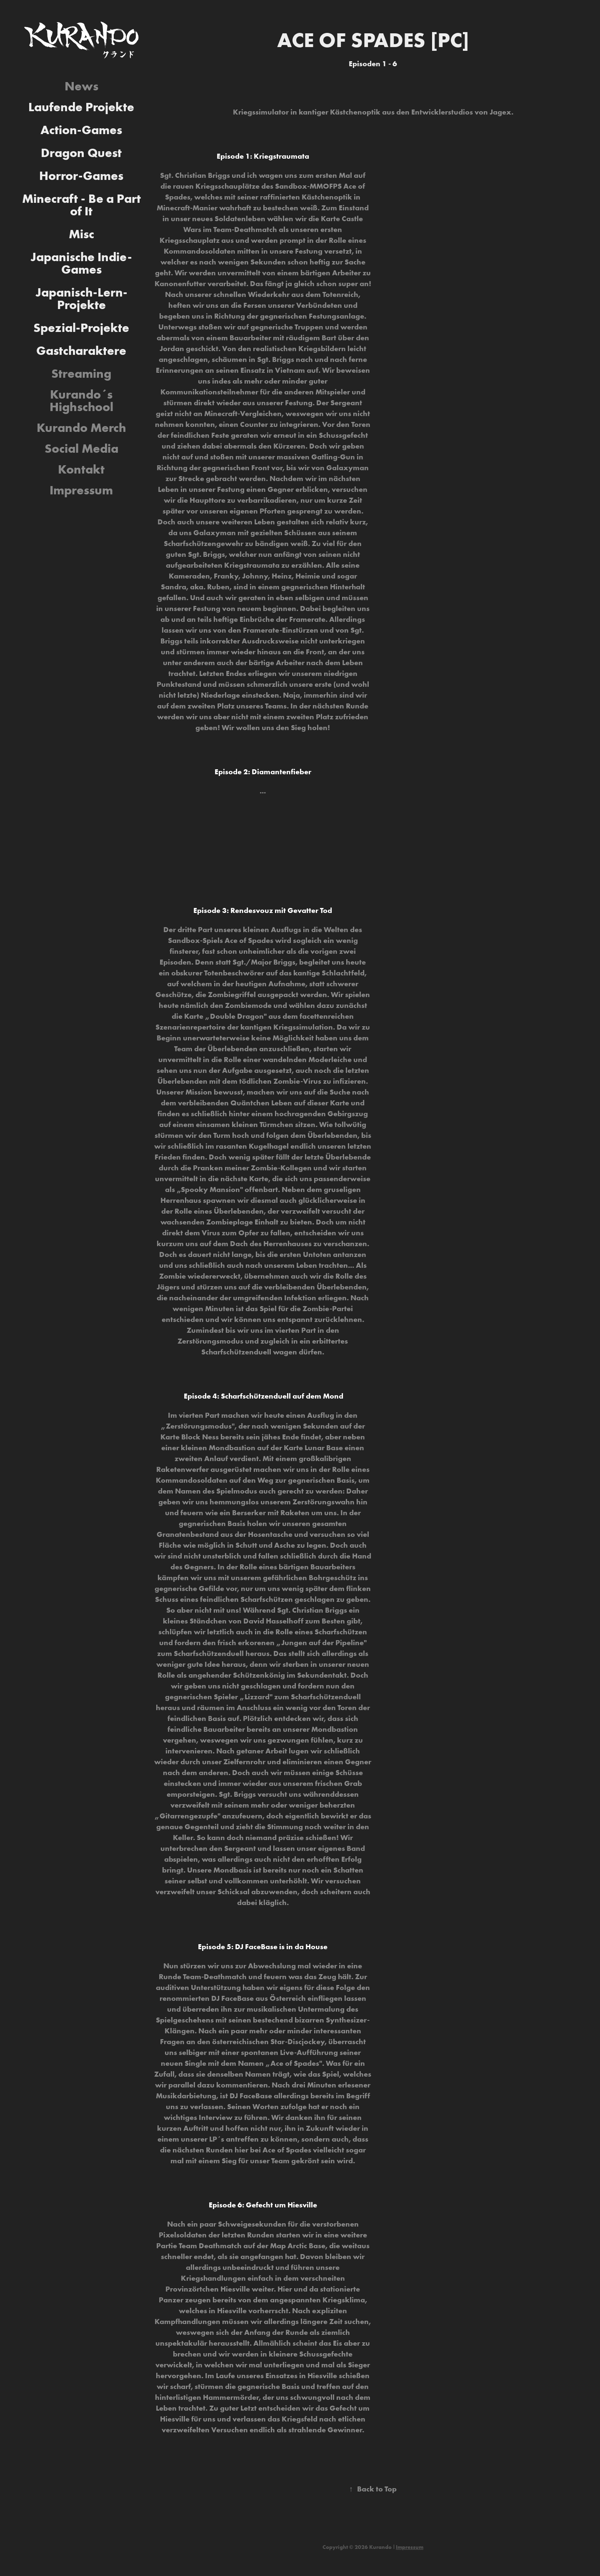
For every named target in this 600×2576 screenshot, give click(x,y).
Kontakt (81, 469)
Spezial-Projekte (81, 327)
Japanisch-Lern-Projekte (81, 298)
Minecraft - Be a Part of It (81, 205)
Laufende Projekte (81, 107)
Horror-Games (81, 175)
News (81, 86)
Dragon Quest (81, 152)
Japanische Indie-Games (81, 263)
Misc (81, 234)
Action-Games (81, 129)
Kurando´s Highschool (81, 400)
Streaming (81, 373)
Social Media (81, 448)
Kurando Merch (81, 427)
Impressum (81, 490)
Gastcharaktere (81, 350)
